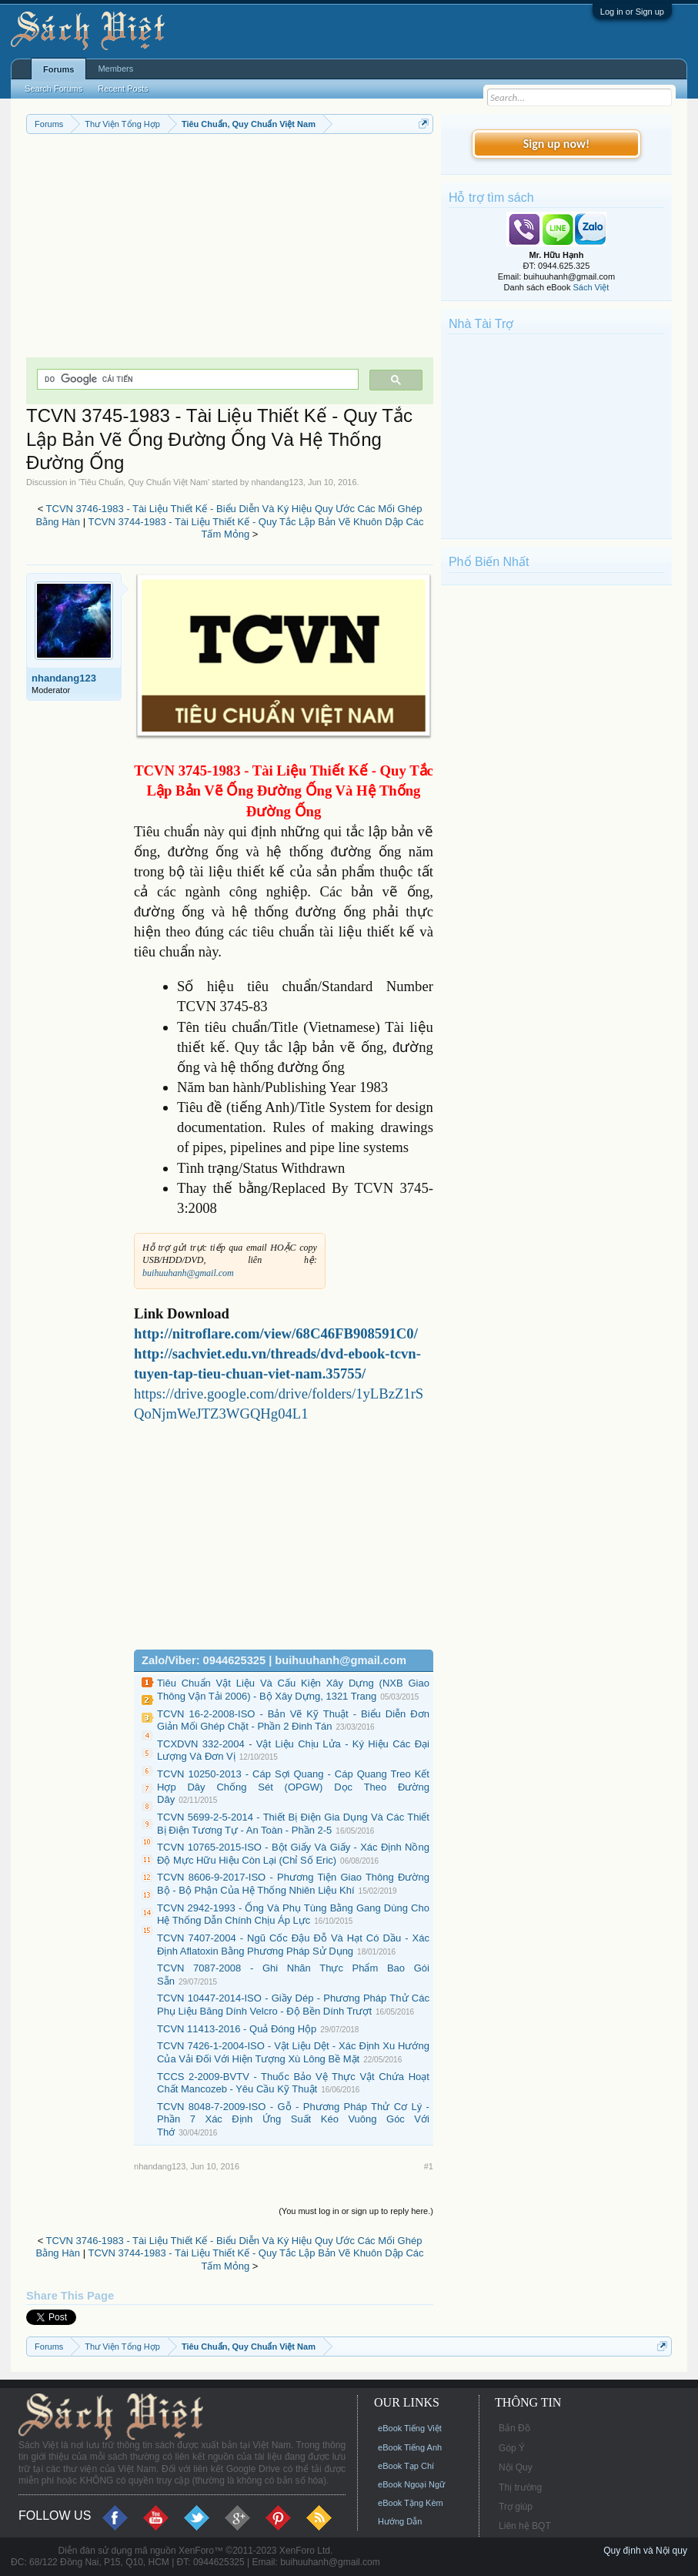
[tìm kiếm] (196, 379)
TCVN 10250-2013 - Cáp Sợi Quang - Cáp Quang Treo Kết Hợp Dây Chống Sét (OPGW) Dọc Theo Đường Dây (293, 1786)
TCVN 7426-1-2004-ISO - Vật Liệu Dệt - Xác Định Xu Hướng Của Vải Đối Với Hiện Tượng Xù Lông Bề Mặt (293, 2052)
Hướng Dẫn (400, 2521)
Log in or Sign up (632, 11)
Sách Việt (591, 287)
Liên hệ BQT (525, 2526)
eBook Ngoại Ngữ (411, 2484)
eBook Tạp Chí (406, 2465)
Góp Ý (512, 2448)
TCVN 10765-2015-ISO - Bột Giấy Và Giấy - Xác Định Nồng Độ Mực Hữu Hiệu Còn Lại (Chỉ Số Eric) (293, 1853)
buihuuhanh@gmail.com (188, 1273)
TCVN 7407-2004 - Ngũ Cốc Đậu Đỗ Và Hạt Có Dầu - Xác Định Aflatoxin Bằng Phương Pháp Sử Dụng (293, 1944)
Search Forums (53, 88)
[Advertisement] (229, 249)
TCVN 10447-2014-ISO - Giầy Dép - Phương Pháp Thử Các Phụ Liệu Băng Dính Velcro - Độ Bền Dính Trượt (293, 2004)
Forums (58, 69)
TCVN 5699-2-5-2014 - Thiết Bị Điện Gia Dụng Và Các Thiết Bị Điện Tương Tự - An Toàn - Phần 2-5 (293, 1823)
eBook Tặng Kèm (410, 2502)
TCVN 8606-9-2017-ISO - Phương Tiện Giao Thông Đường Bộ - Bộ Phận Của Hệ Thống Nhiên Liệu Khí (293, 1883)
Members (115, 68)
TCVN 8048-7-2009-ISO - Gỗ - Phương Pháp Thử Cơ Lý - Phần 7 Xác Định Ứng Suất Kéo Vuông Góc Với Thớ (293, 2119)
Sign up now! (556, 143)
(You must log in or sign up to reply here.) (356, 2211)
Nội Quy (516, 2467)
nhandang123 (277, 482)
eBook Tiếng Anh (410, 2447)
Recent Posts (123, 88)
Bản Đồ (514, 2428)
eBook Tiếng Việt (410, 2428)
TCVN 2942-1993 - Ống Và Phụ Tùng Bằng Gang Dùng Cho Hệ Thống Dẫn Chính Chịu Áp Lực (293, 1914)
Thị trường (520, 2487)
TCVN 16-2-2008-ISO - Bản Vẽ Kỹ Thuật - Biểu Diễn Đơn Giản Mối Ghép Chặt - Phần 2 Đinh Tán (293, 1720)
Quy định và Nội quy (645, 2550)
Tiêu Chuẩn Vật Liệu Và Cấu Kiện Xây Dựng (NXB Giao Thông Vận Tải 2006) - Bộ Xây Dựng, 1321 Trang (293, 1689)
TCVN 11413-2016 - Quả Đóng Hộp (236, 2029)
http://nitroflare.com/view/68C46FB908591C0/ (276, 1333)
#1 (428, 2166)
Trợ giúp (516, 2506)
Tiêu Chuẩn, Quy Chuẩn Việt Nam (144, 482)
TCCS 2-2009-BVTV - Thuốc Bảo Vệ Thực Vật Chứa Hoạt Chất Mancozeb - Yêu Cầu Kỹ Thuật (293, 2083)
